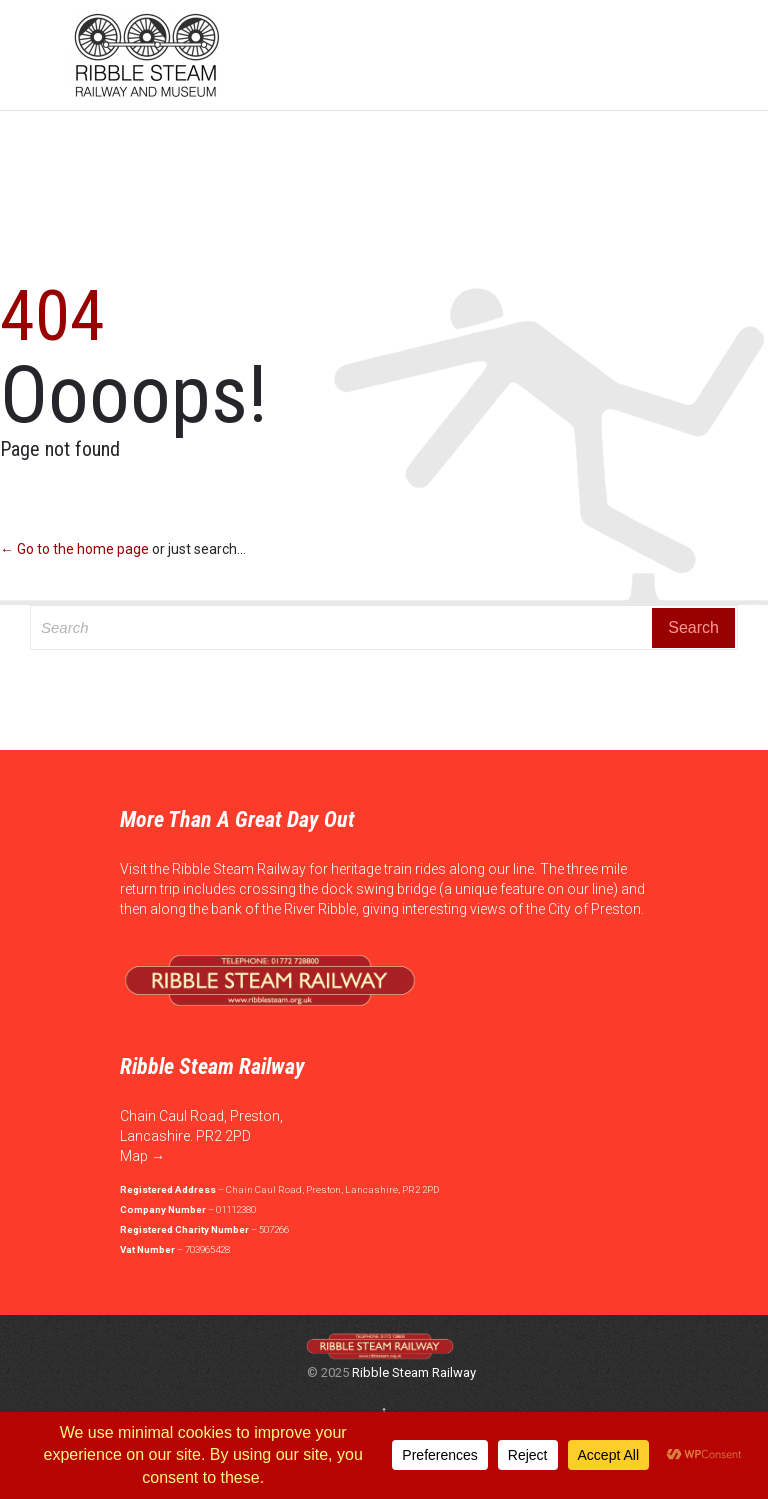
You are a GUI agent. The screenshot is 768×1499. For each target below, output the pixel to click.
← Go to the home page (74, 549)
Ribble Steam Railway (414, 1372)
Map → (142, 1156)
